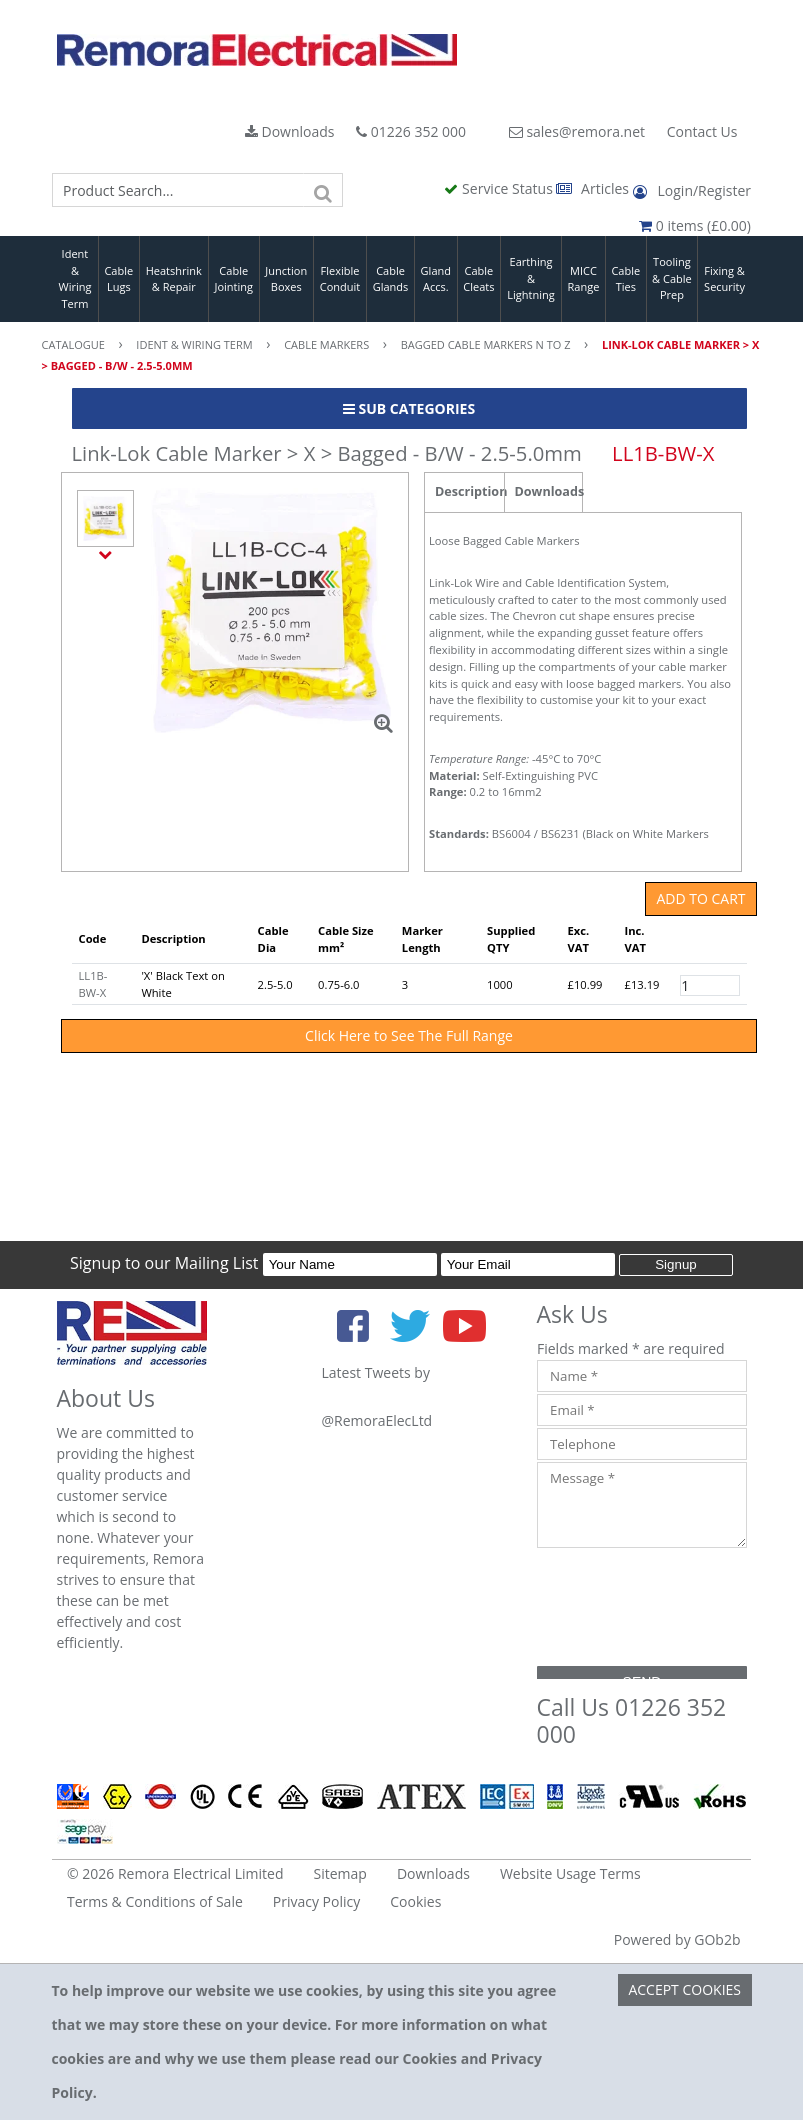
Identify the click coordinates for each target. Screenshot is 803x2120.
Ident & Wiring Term (74, 278)
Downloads (290, 131)
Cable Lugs (118, 279)
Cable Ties (625, 279)
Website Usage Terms (570, 1873)
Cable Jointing (233, 279)
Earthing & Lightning (530, 278)
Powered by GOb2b (677, 1939)
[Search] (323, 190)
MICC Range (584, 279)
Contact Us (702, 131)
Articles (594, 188)
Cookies (415, 1901)
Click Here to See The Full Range (409, 1035)
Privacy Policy (316, 1901)
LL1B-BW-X (93, 984)
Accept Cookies (684, 1989)
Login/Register (692, 190)
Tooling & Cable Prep (672, 278)
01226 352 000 (411, 131)
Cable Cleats (478, 279)
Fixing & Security (724, 279)
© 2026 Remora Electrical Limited (175, 1873)
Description (469, 491)
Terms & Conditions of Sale (155, 1901)
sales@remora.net (577, 131)
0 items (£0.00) (695, 225)
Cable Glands (391, 279)
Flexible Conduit (340, 279)
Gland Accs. (436, 279)
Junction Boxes (286, 279)
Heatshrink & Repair (174, 279)
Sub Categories (409, 408)
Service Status (500, 188)
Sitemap (340, 1873)
